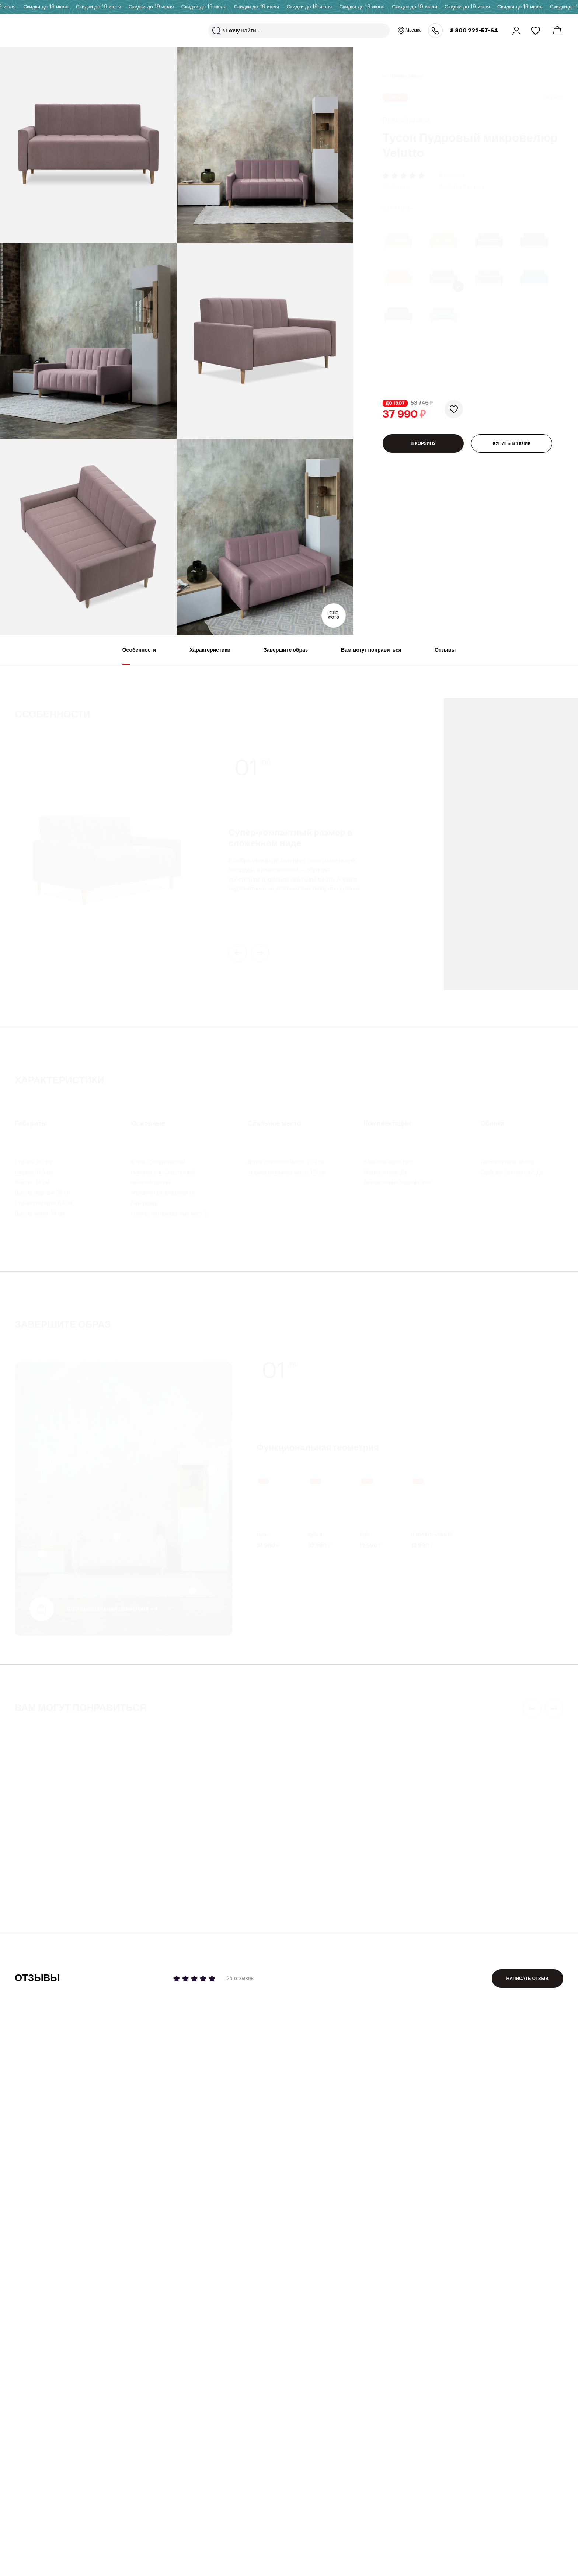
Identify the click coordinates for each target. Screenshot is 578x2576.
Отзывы (445, 656)
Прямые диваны (406, 67)
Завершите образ (286, 656)
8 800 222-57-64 (474, 30)
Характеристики (209, 656)
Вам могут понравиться (371, 656)
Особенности (139, 656)
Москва (409, 30)
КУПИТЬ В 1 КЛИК (512, 452)
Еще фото (333, 615)
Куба (364, 1535)
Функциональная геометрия (108, 1609)
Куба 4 (315, 1535)
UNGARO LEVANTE (432, 1535)
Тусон (262, 1535)
